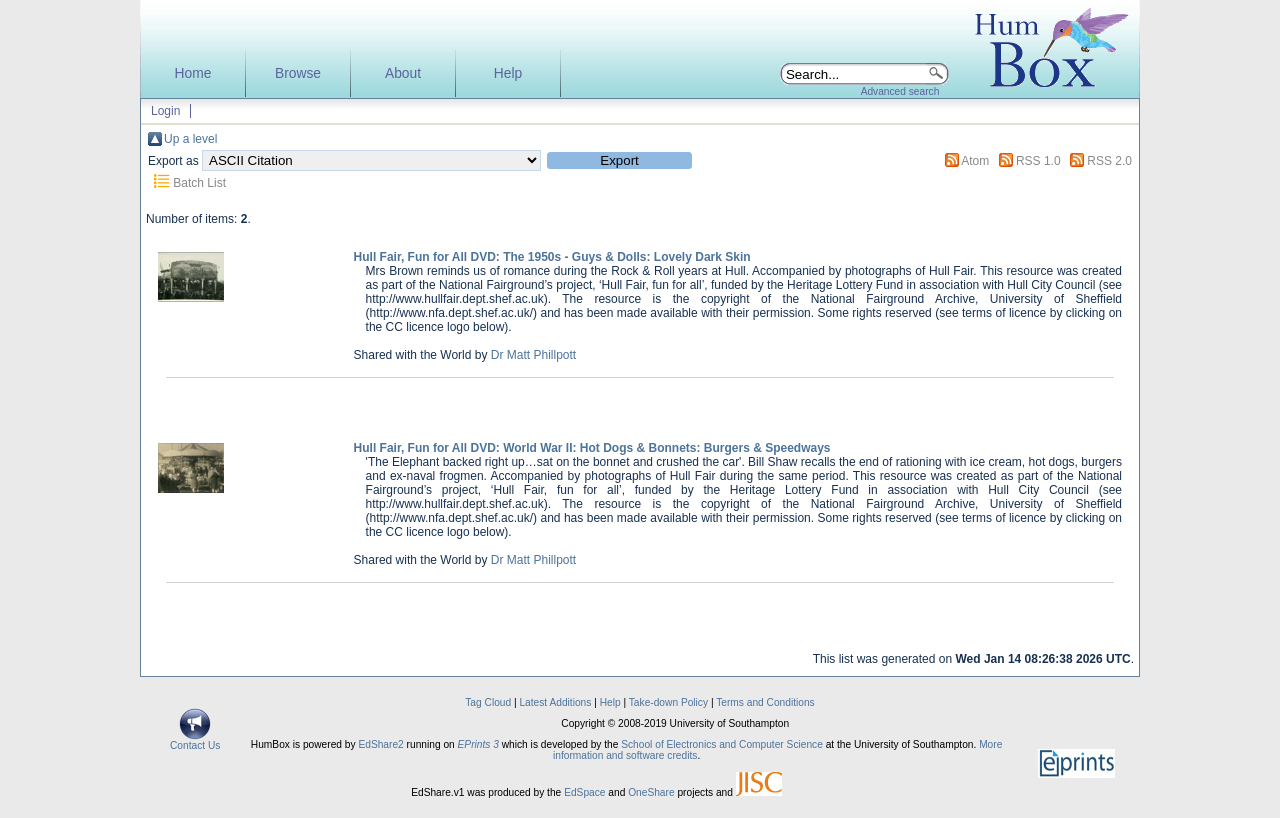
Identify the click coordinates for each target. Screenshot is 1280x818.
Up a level (190, 139)
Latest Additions (555, 702)
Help (508, 73)
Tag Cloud (488, 702)
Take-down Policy (668, 702)
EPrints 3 (478, 744)
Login (165, 111)
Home (193, 73)
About (403, 73)
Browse (298, 73)
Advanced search (900, 91)
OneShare (651, 792)
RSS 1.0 (1038, 161)
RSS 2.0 (1109, 161)
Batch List (199, 183)
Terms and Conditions (765, 702)
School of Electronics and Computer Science (722, 744)
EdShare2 (380, 744)
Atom (975, 161)
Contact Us (195, 741)
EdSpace (584, 792)
